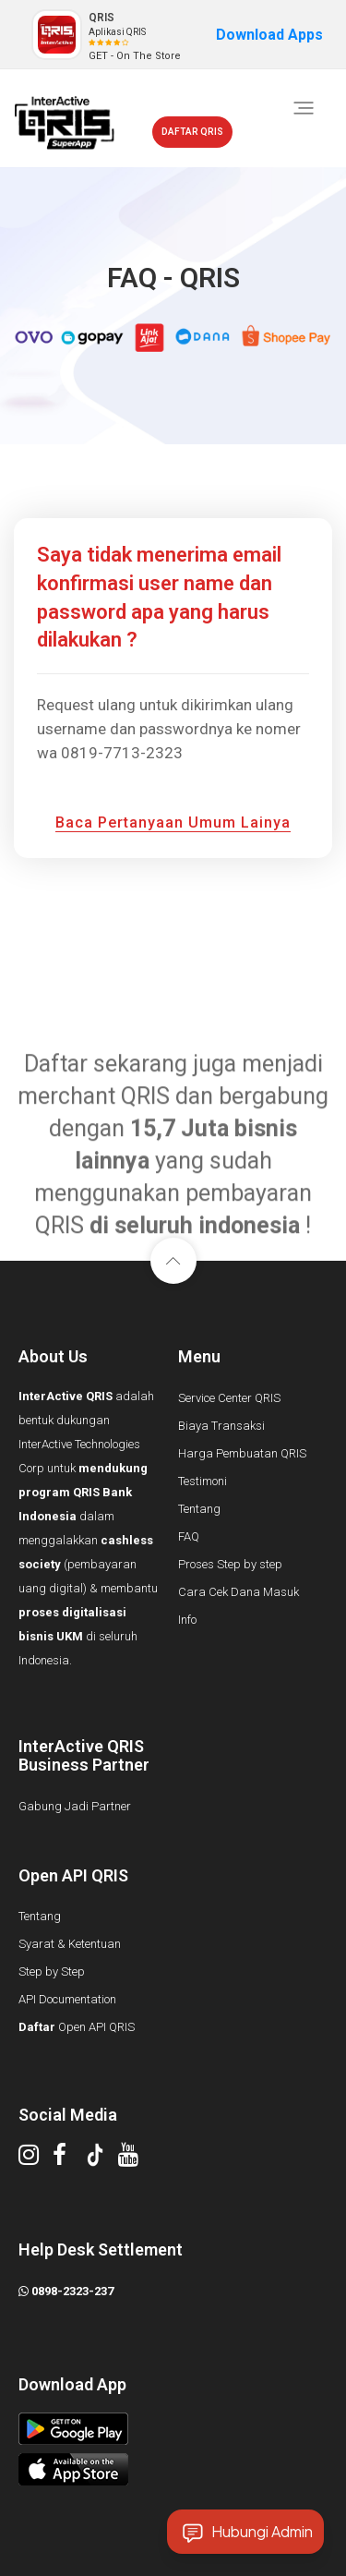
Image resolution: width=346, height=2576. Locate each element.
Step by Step (51, 1971)
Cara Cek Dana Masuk (238, 1592)
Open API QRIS (76, 2027)
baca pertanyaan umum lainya (173, 822)
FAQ (188, 1536)
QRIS (101, 17)
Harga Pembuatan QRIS (242, 1453)
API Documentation (67, 1999)
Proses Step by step (230, 1564)
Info (187, 1620)
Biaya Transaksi (221, 1426)
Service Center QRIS (229, 1398)
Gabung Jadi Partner (74, 1806)
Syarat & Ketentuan (69, 1944)
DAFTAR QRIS (192, 132)
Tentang (199, 1509)
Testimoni (202, 1481)
